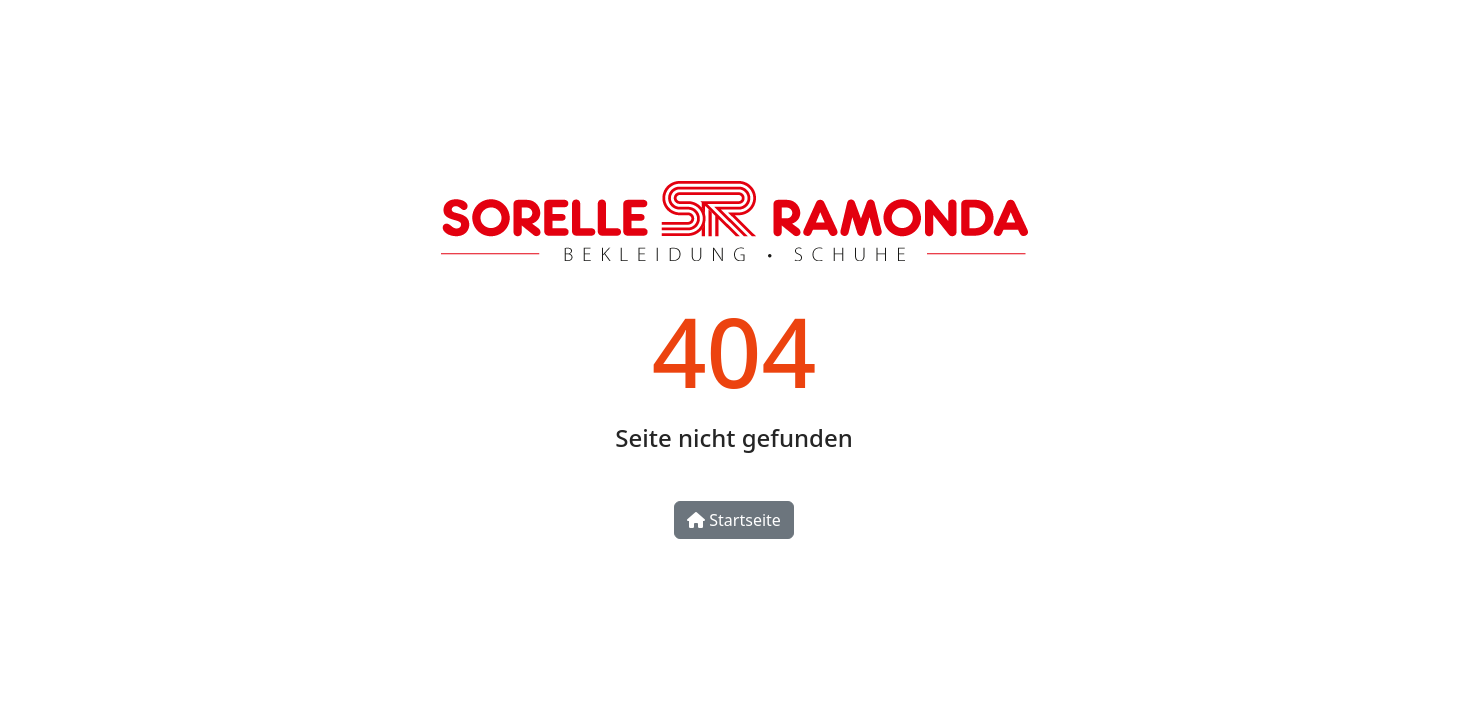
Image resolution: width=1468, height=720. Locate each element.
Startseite (734, 520)
